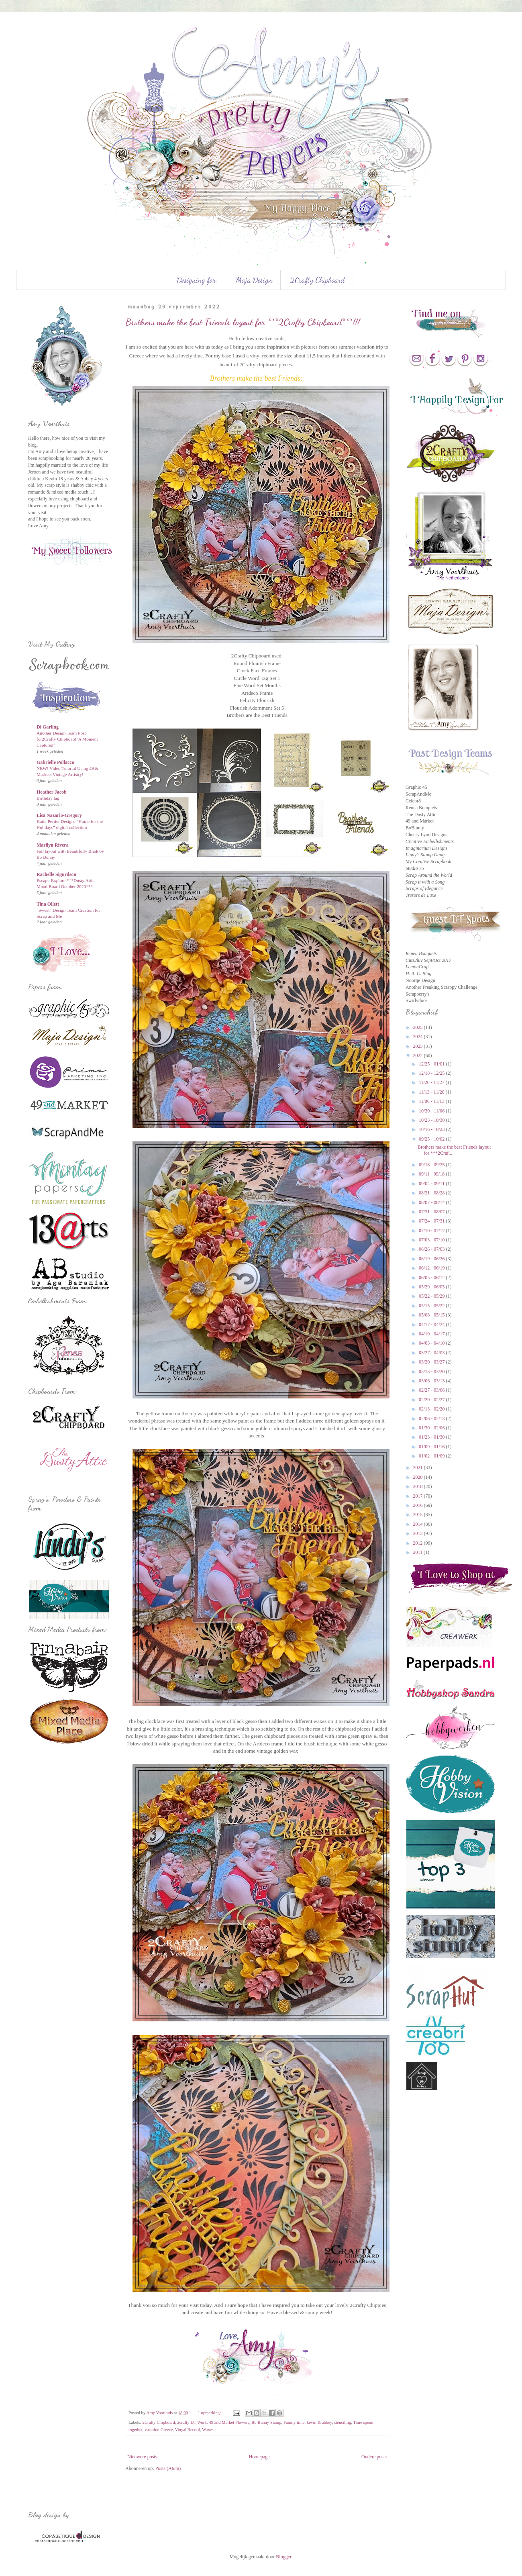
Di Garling (48, 727)
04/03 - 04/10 (432, 1343)
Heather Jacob (52, 792)
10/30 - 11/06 (432, 1111)
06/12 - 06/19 (432, 1268)
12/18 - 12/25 (432, 1073)
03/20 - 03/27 (432, 1362)
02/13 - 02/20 (432, 1409)
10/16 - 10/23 (432, 1129)
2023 (418, 1046)
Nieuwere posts (142, 2457)
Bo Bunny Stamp (266, 2422)
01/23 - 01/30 (432, 1437)
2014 (418, 1524)
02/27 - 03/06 (432, 1390)
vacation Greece (159, 2429)
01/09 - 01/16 (432, 1446)
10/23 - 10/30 (432, 1120)
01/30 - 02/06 (432, 1428)
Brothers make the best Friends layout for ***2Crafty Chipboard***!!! (242, 322)
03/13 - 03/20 (432, 1371)
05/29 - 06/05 (432, 1287)
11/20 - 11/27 (432, 1082)
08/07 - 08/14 (432, 1202)
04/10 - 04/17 (432, 1334)
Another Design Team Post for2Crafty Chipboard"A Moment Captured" (67, 739)
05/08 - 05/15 (432, 1315)
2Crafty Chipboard (317, 280)
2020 (418, 1477)
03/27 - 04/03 (432, 1352)
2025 (418, 1027)
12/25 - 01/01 (432, 1064)
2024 (418, 1036)
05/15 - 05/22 (432, 1305)
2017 (418, 1496)
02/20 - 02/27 (432, 1399)
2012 (418, 1543)
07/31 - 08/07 (432, 1212)
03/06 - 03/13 (432, 1381)
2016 (418, 1505)
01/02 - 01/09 (432, 1456)
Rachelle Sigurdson (56, 874)
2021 (418, 1467)
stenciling (342, 2422)
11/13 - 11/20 (432, 1092)
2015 (418, 1514)
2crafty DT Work (192, 2422)
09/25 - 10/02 (432, 1139)
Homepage (259, 2457)
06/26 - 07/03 (432, 1249)
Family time (293, 2422)
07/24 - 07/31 (432, 1221)
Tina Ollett (48, 904)
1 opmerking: (210, 2412)
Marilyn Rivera (53, 845)
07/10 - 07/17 (432, 1230)
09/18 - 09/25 (432, 1165)
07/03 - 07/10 (432, 1240)
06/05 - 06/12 (432, 1277)
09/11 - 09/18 (432, 1174)
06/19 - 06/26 (432, 1258)
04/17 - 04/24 (432, 1324)
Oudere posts (374, 2457)
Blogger (283, 2557)
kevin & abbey (319, 2422)
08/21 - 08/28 (432, 1193)
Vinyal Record (187, 2429)
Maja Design (254, 280)
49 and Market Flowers (229, 2422)
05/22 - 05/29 (432, 1296)
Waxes (208, 2429)
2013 (418, 1533)
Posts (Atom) (168, 2468)
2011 (418, 1552)
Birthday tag (48, 798)
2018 (418, 1486)
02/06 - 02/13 (432, 1418)
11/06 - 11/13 (432, 1101)
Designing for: (197, 280)
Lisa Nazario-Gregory (59, 815)
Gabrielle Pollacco (55, 762)
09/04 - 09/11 (432, 1183)
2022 (418, 1055)
